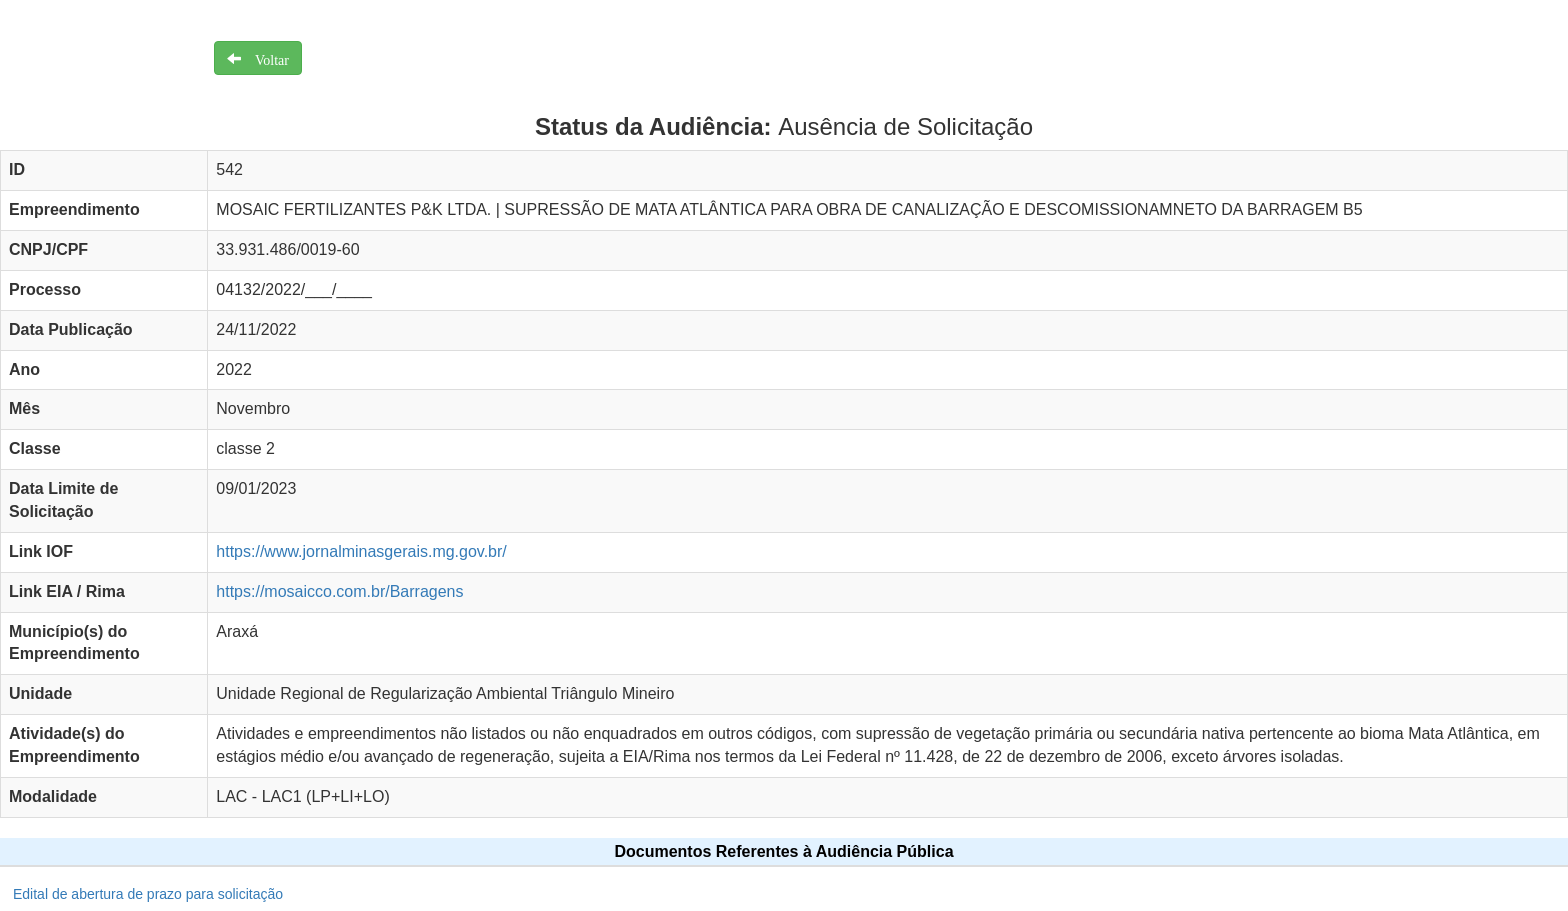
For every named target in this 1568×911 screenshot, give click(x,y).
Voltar (265, 58)
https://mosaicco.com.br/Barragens (339, 591)
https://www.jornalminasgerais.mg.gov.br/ (361, 551)
